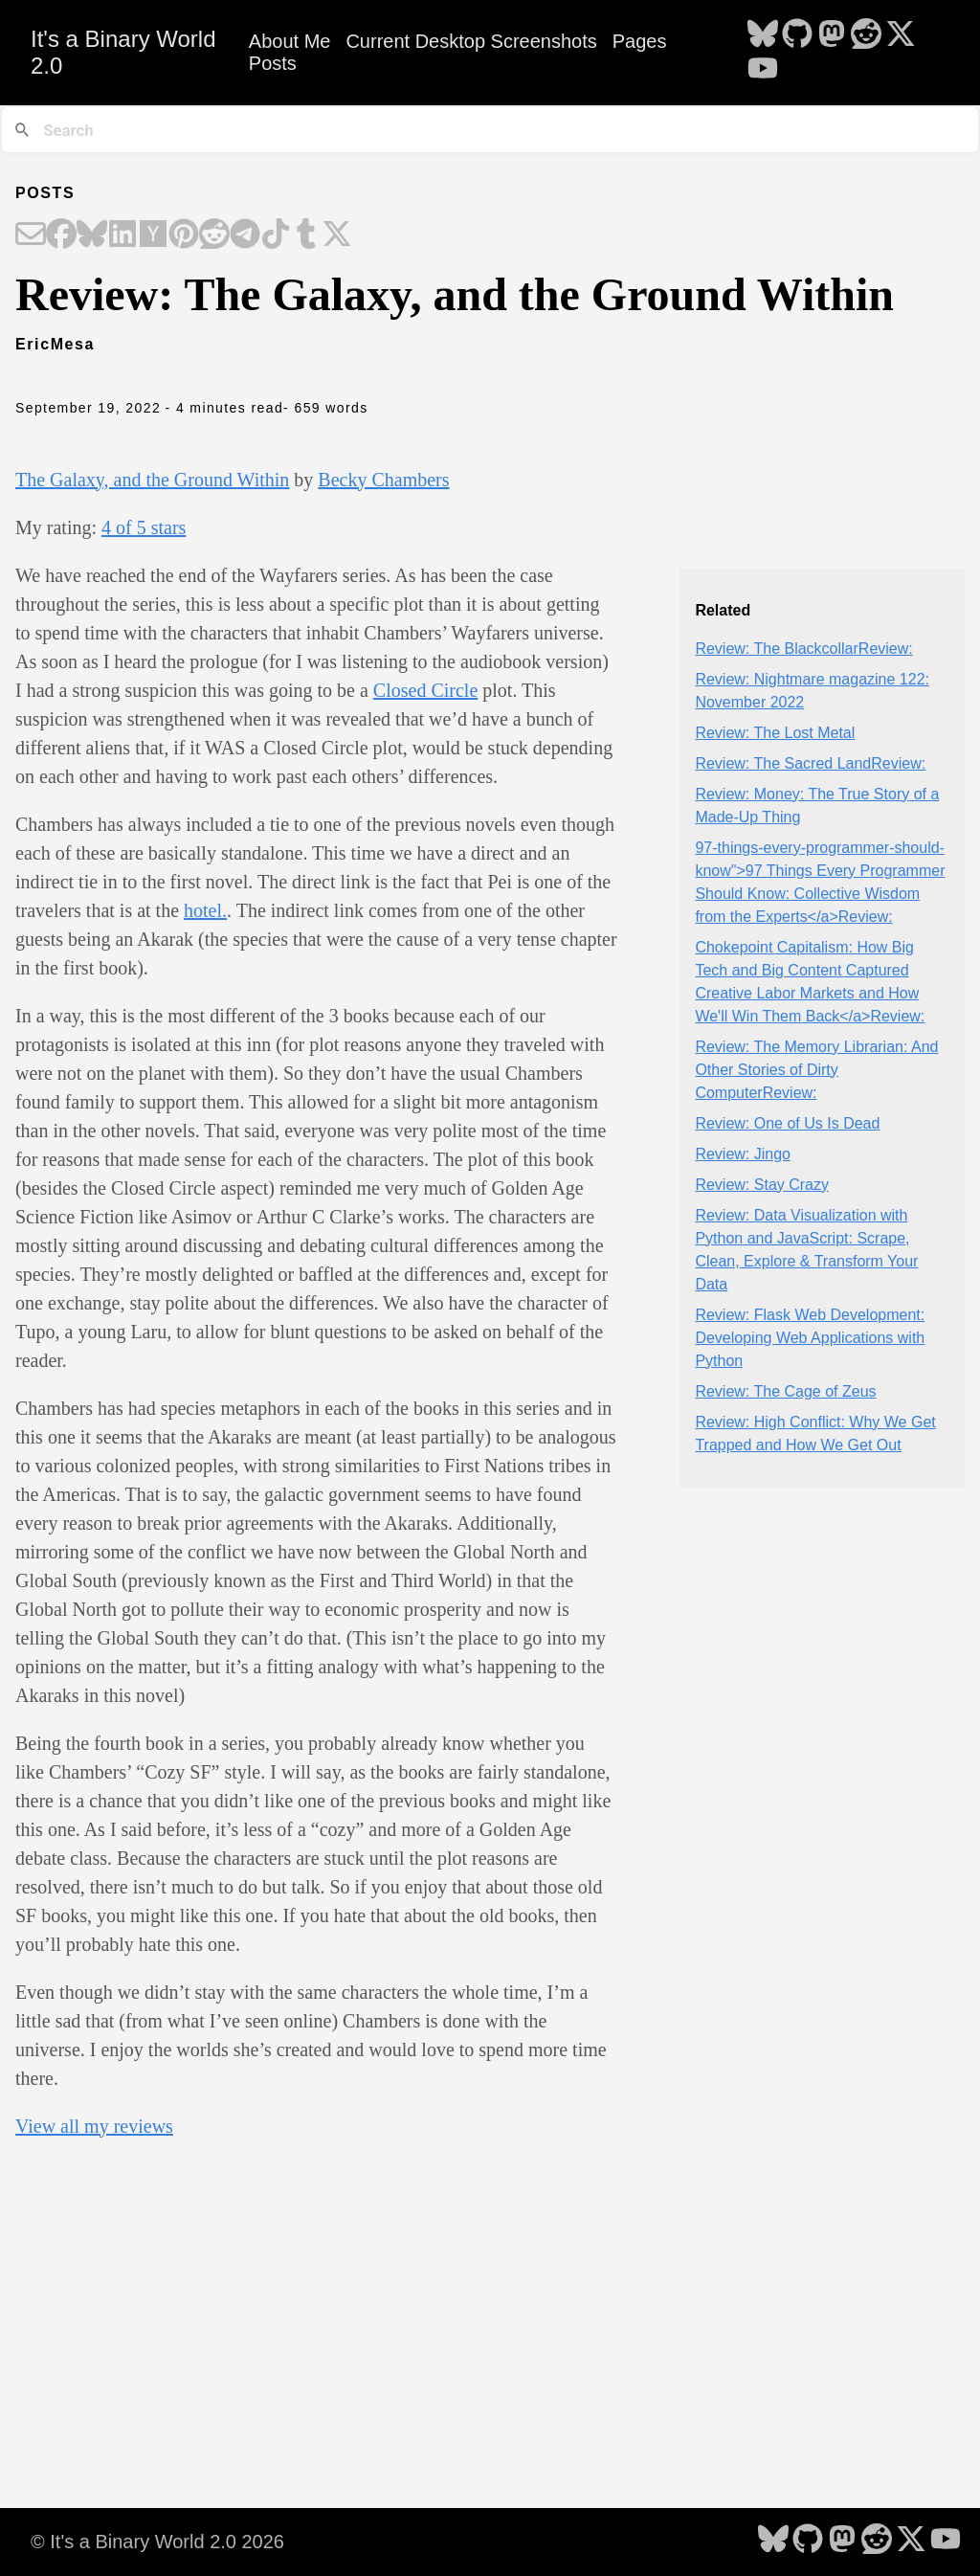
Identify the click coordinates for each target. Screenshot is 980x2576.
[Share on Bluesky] (92, 235)
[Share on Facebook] (61, 235)
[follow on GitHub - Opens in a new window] (797, 35)
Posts (273, 63)
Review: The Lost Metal (775, 733)
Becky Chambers (383, 479)
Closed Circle (425, 690)
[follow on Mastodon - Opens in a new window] (831, 35)
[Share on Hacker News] (153, 235)
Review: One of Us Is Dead (787, 1123)
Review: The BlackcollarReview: (803, 648)
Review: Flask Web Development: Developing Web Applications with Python (809, 1338)
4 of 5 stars (143, 527)
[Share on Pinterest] (183, 235)
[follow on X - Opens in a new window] (900, 35)
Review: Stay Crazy (762, 1184)
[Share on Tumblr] (306, 235)
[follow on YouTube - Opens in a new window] (762, 70)
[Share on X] (337, 235)
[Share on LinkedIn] (122, 235)
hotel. (205, 910)
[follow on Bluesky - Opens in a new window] (762, 35)
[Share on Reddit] (214, 235)
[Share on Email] (30, 235)
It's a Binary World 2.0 (123, 52)
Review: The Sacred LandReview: (810, 763)
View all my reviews (94, 2126)
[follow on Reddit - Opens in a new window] (866, 35)
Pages (639, 41)
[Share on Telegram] (245, 235)
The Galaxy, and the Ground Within (152, 479)
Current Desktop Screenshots (470, 41)
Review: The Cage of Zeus (785, 1391)
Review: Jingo (743, 1154)
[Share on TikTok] (275, 235)
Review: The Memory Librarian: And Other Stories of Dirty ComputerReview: (816, 1070)
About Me (290, 41)
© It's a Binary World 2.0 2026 (157, 2541)
